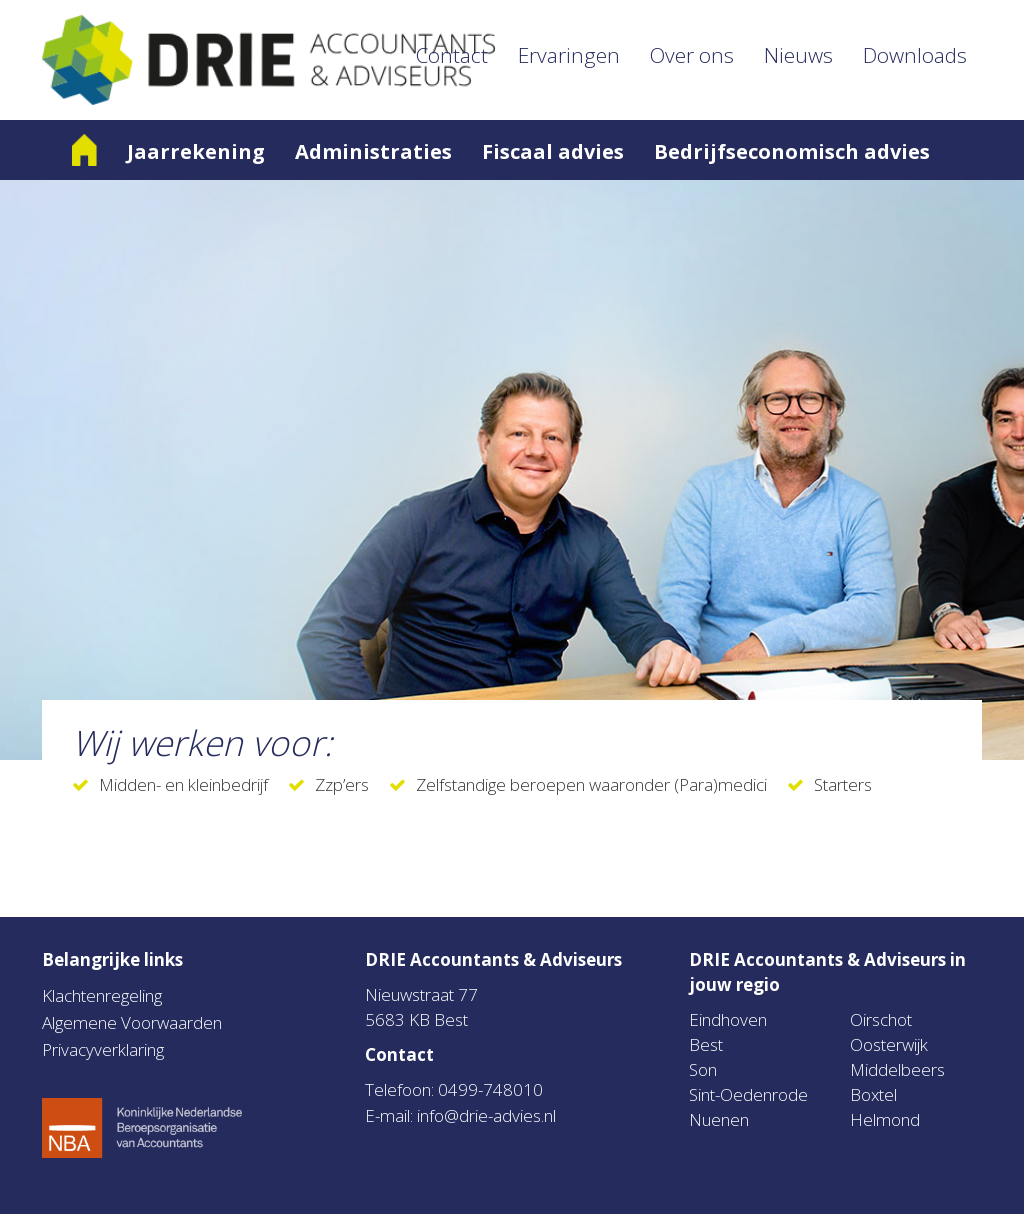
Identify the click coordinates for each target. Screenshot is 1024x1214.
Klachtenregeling (102, 995)
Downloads (915, 55)
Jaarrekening (196, 151)
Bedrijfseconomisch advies (792, 151)
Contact (452, 55)
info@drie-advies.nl (486, 1115)
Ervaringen (569, 55)
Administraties (373, 151)
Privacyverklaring (103, 1049)
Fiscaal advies (553, 151)
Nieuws (798, 55)
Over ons (692, 55)
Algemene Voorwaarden (132, 1022)
